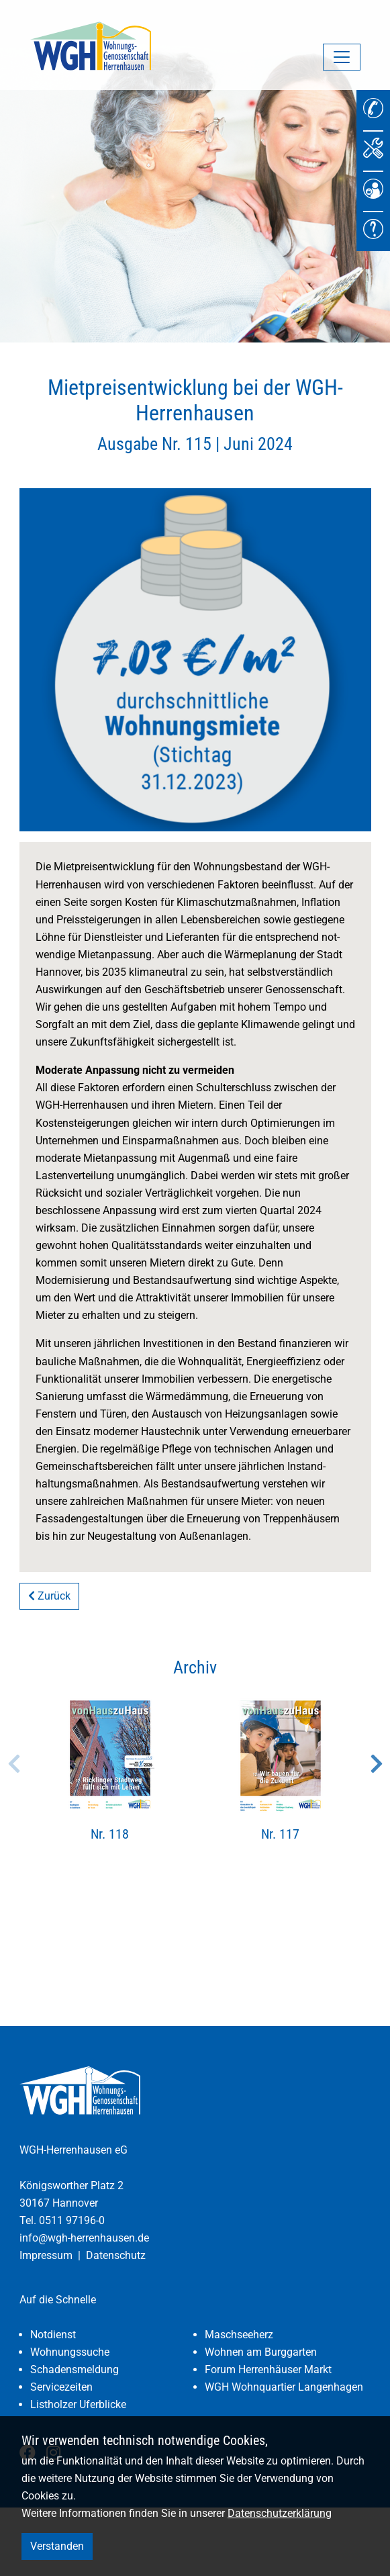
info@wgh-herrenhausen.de (84, 2238)
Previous (14, 1763)
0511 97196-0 (72, 2220)
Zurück (49, 1596)
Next (376, 1763)
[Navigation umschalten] (341, 57)
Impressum (45, 2255)
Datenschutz (116, 2255)
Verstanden (57, 2546)
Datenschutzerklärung (280, 2513)
